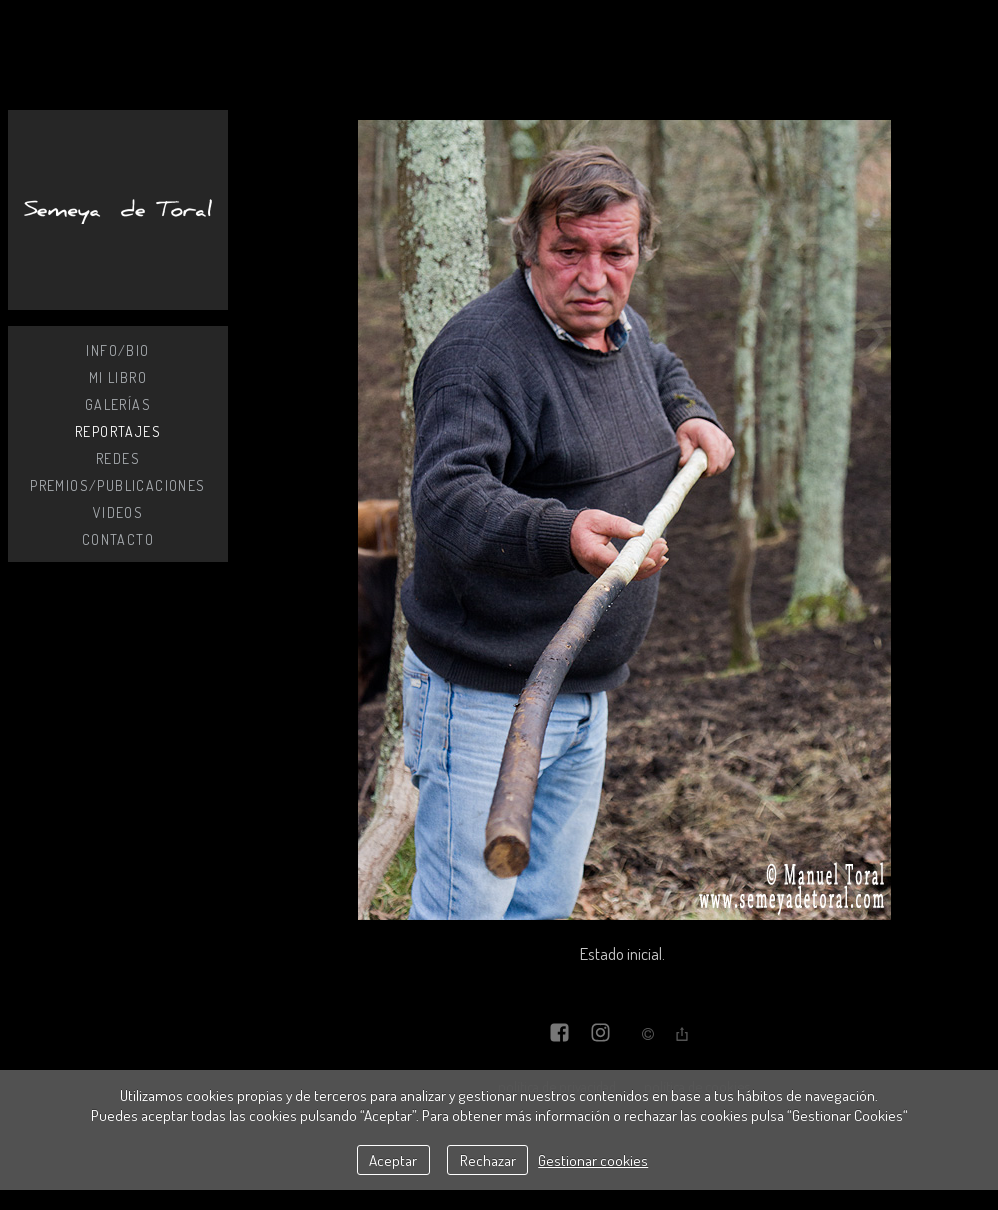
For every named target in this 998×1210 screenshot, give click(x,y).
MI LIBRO (118, 377)
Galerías (118, 404)
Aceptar (393, 1160)
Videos (118, 512)
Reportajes (118, 431)
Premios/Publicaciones (117, 485)
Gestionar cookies (593, 1160)
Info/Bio (117, 350)
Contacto (118, 539)
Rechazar (488, 1160)
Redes (118, 458)
